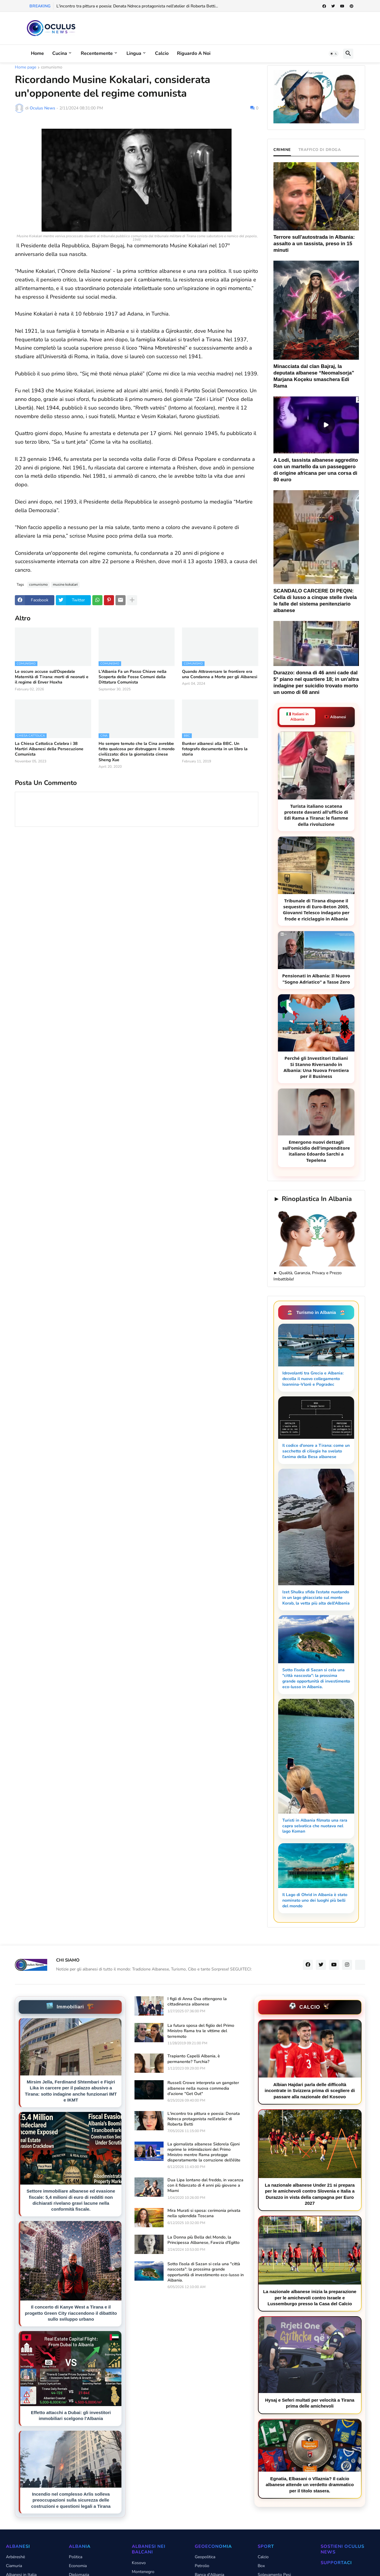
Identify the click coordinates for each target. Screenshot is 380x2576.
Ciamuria (14, 2566)
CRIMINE (282, 149)
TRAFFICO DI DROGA (319, 149)
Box (261, 2566)
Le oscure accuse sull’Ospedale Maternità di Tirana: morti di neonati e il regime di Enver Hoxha (51, 677)
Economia (78, 2566)
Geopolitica (205, 2557)
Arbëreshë (15, 2557)
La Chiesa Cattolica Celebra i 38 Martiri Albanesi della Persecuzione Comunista (49, 749)
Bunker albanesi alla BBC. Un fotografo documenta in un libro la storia (215, 749)
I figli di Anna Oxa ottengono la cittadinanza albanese (197, 2001)
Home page (25, 67)
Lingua (133, 53)
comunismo (51, 67)
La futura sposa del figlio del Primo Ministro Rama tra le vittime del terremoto (200, 2031)
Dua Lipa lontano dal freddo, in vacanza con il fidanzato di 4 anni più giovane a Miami (205, 2185)
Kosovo (139, 2563)
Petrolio (202, 2566)
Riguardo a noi (193, 53)
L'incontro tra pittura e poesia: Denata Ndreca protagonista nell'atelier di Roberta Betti (203, 2119)
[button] (334, 54)
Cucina (59, 53)
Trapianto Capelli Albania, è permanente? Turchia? (193, 2059)
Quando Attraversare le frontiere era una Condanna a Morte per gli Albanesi (219, 674)
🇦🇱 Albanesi (335, 717)
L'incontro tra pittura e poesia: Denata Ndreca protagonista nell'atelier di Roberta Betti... (137, 6)
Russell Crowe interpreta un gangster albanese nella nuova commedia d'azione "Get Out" (203, 2088)
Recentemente (97, 53)
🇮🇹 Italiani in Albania (297, 716)
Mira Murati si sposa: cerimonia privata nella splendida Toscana (203, 2213)
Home (37, 53)
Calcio (162, 53)
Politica (75, 2557)
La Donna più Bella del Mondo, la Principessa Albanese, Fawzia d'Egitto (203, 2240)
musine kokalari (65, 584)
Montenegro (143, 2572)
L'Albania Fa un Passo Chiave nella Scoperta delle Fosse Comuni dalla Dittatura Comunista (133, 677)
